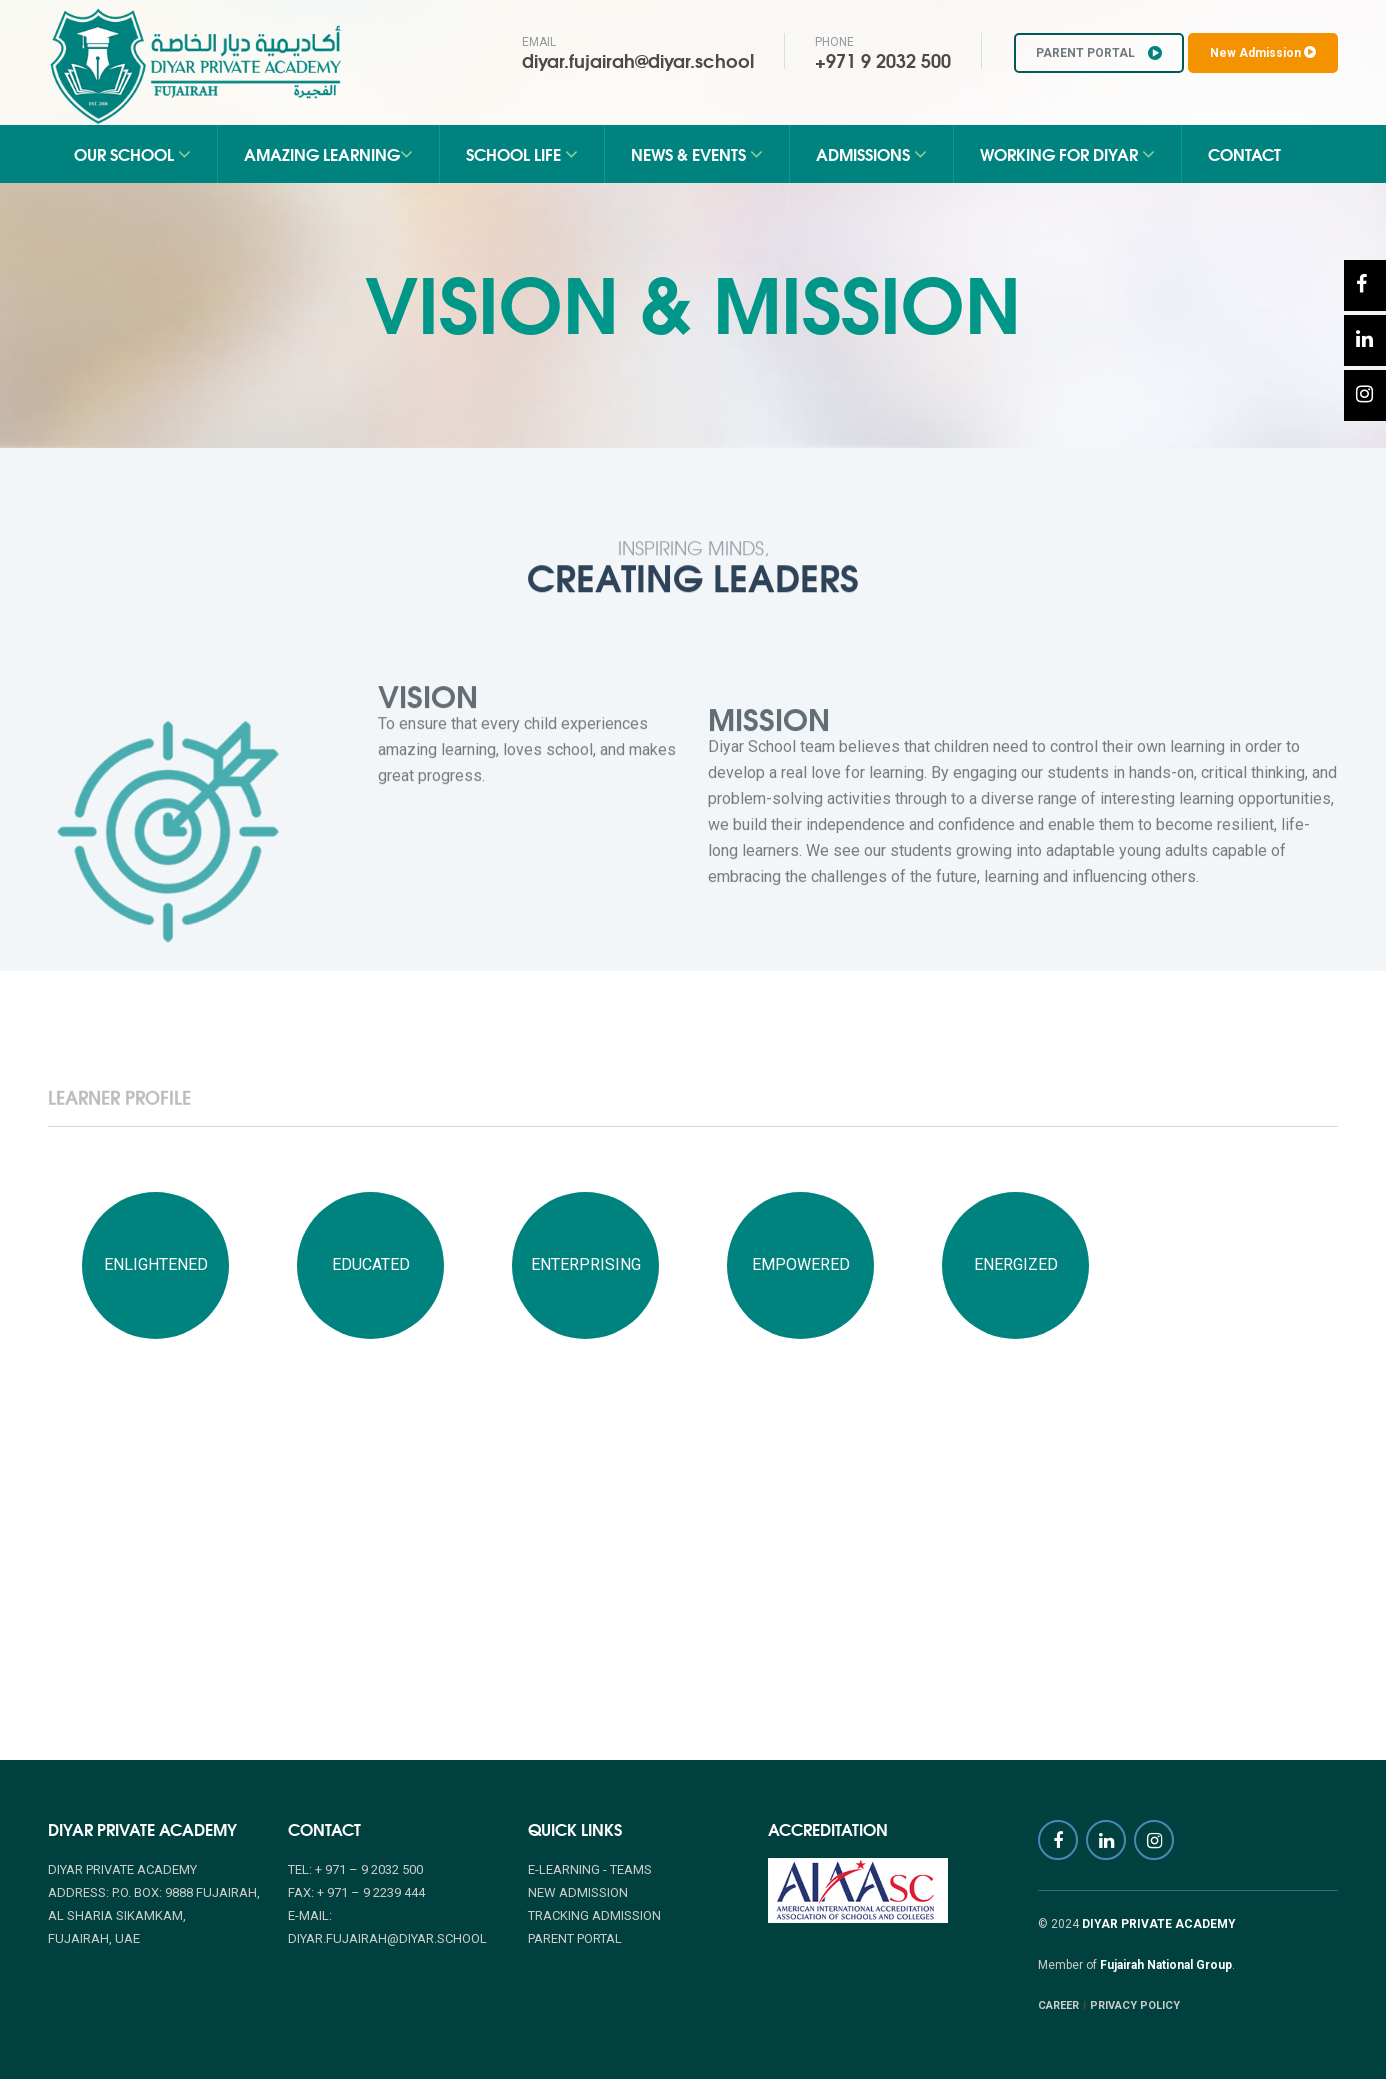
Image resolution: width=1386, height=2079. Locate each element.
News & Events (697, 153)
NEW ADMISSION (578, 1892)
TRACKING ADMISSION (594, 1915)
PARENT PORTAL (1099, 53)
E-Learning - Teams (590, 1869)
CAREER (1058, 2005)
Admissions (871, 153)
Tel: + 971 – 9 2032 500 (355, 1869)
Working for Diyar (1067, 153)
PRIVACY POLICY (1135, 2005)
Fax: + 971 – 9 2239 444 (356, 1892)
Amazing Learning (328, 153)
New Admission (1263, 53)
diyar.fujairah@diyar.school (638, 60)
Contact (1244, 153)
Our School (132, 153)
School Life (522, 153)
